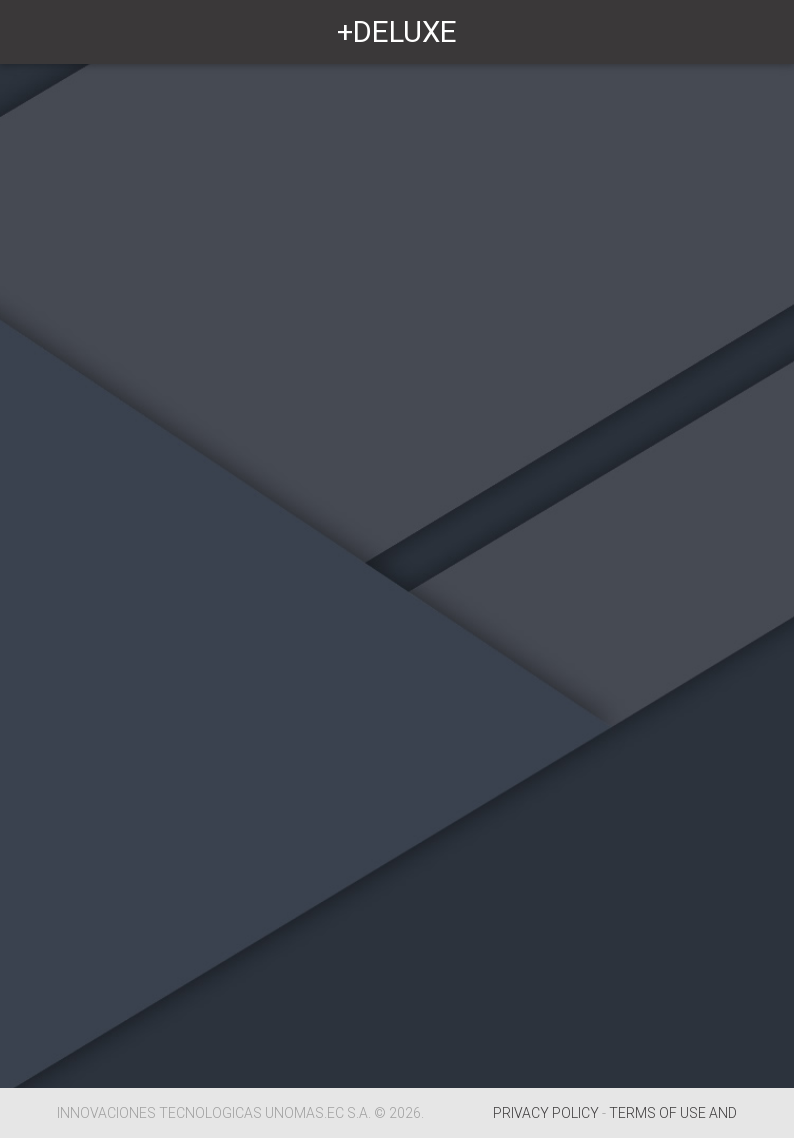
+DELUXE (397, 32)
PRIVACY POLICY (546, 1113)
